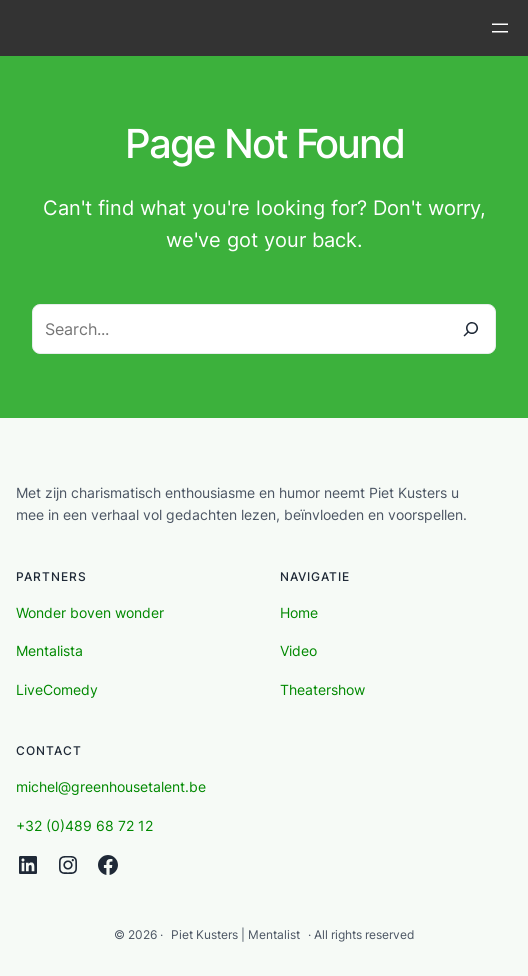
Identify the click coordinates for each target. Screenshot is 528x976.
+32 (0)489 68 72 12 (84, 825)
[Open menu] (500, 28)
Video (298, 650)
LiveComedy (57, 689)
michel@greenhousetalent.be (111, 786)
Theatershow (322, 689)
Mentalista (49, 650)
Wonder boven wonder (90, 612)
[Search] (471, 329)
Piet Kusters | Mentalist (235, 934)
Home (299, 612)
